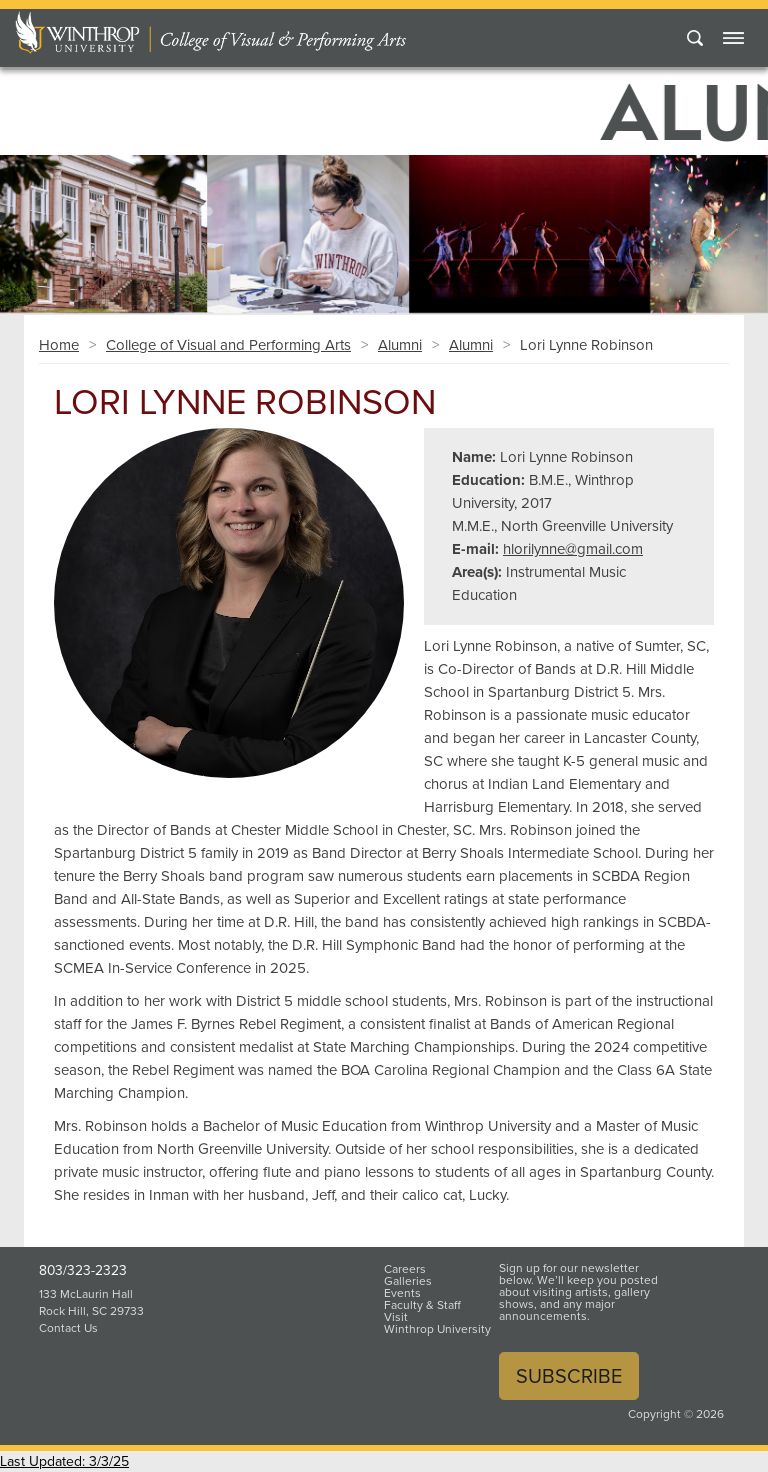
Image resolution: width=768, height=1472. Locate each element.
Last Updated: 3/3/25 (64, 1461)
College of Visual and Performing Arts (228, 345)
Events (402, 1293)
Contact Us (68, 1328)
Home (59, 345)
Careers (405, 1269)
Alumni (400, 345)
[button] (57, 228)
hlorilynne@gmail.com (573, 549)
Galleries (408, 1281)
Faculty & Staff (422, 1305)
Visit (396, 1317)
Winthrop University (437, 1329)
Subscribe (569, 1376)
